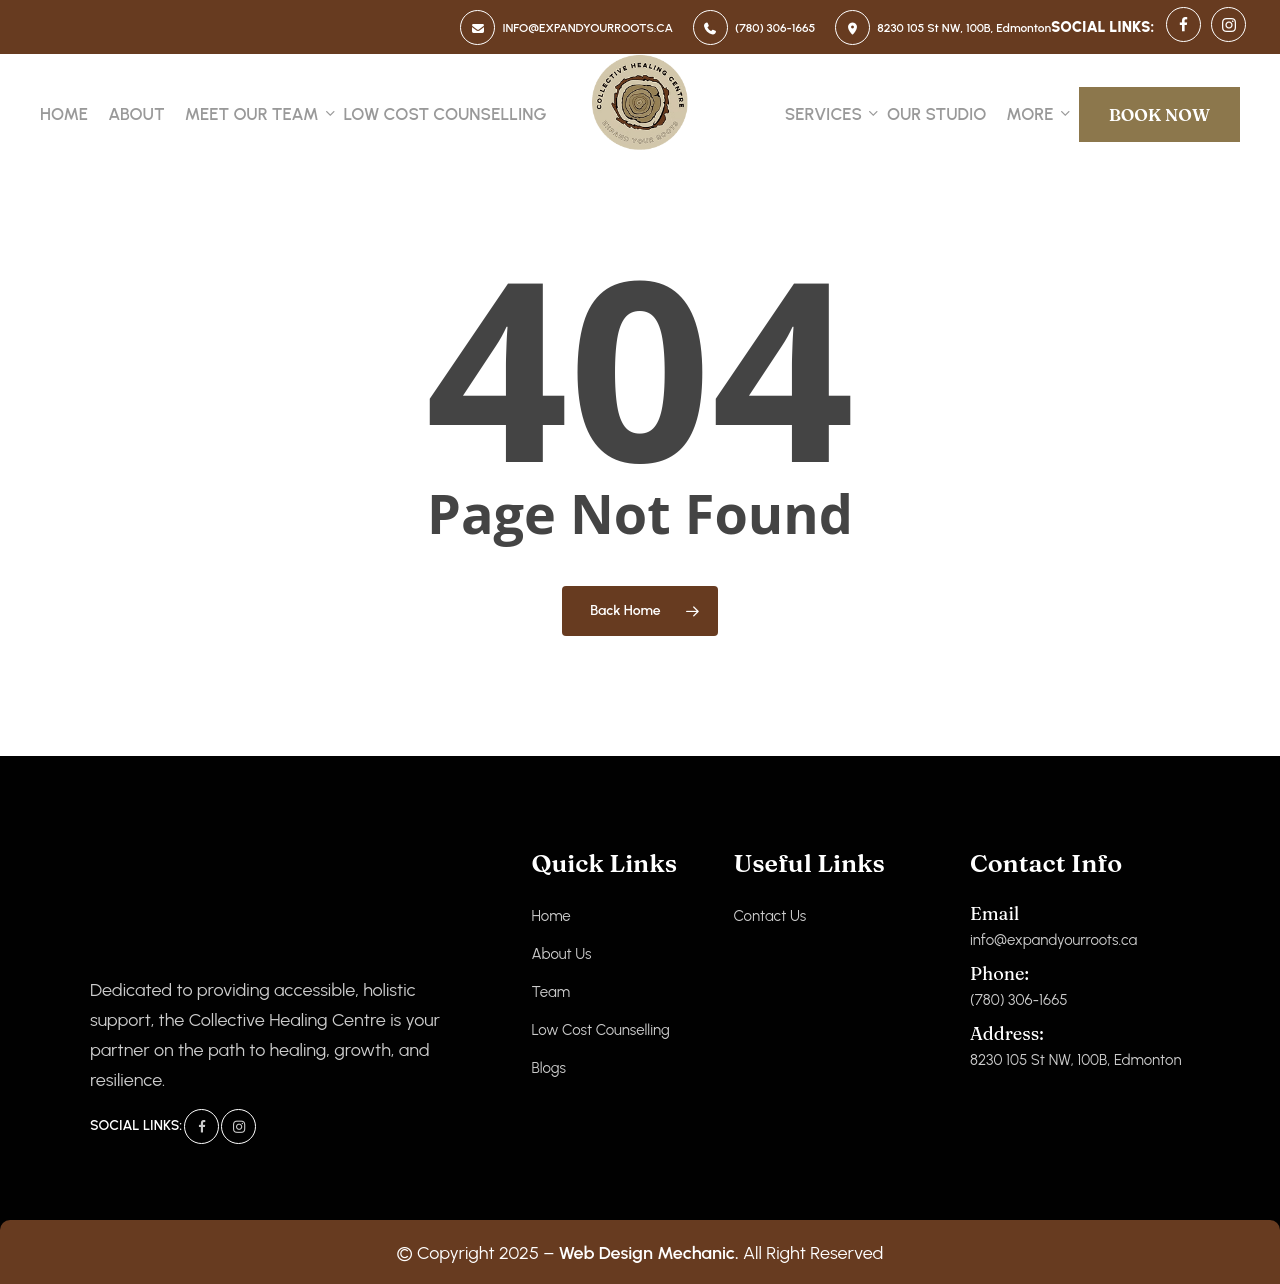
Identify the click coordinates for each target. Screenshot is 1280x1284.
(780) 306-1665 (1019, 985)
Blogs (548, 1068)
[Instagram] (238, 1126)
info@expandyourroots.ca (1053, 925)
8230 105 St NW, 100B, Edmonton (1075, 1045)
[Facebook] (201, 1126)
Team (550, 992)
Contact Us (770, 916)
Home (550, 916)
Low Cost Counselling (600, 1030)
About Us (561, 954)
